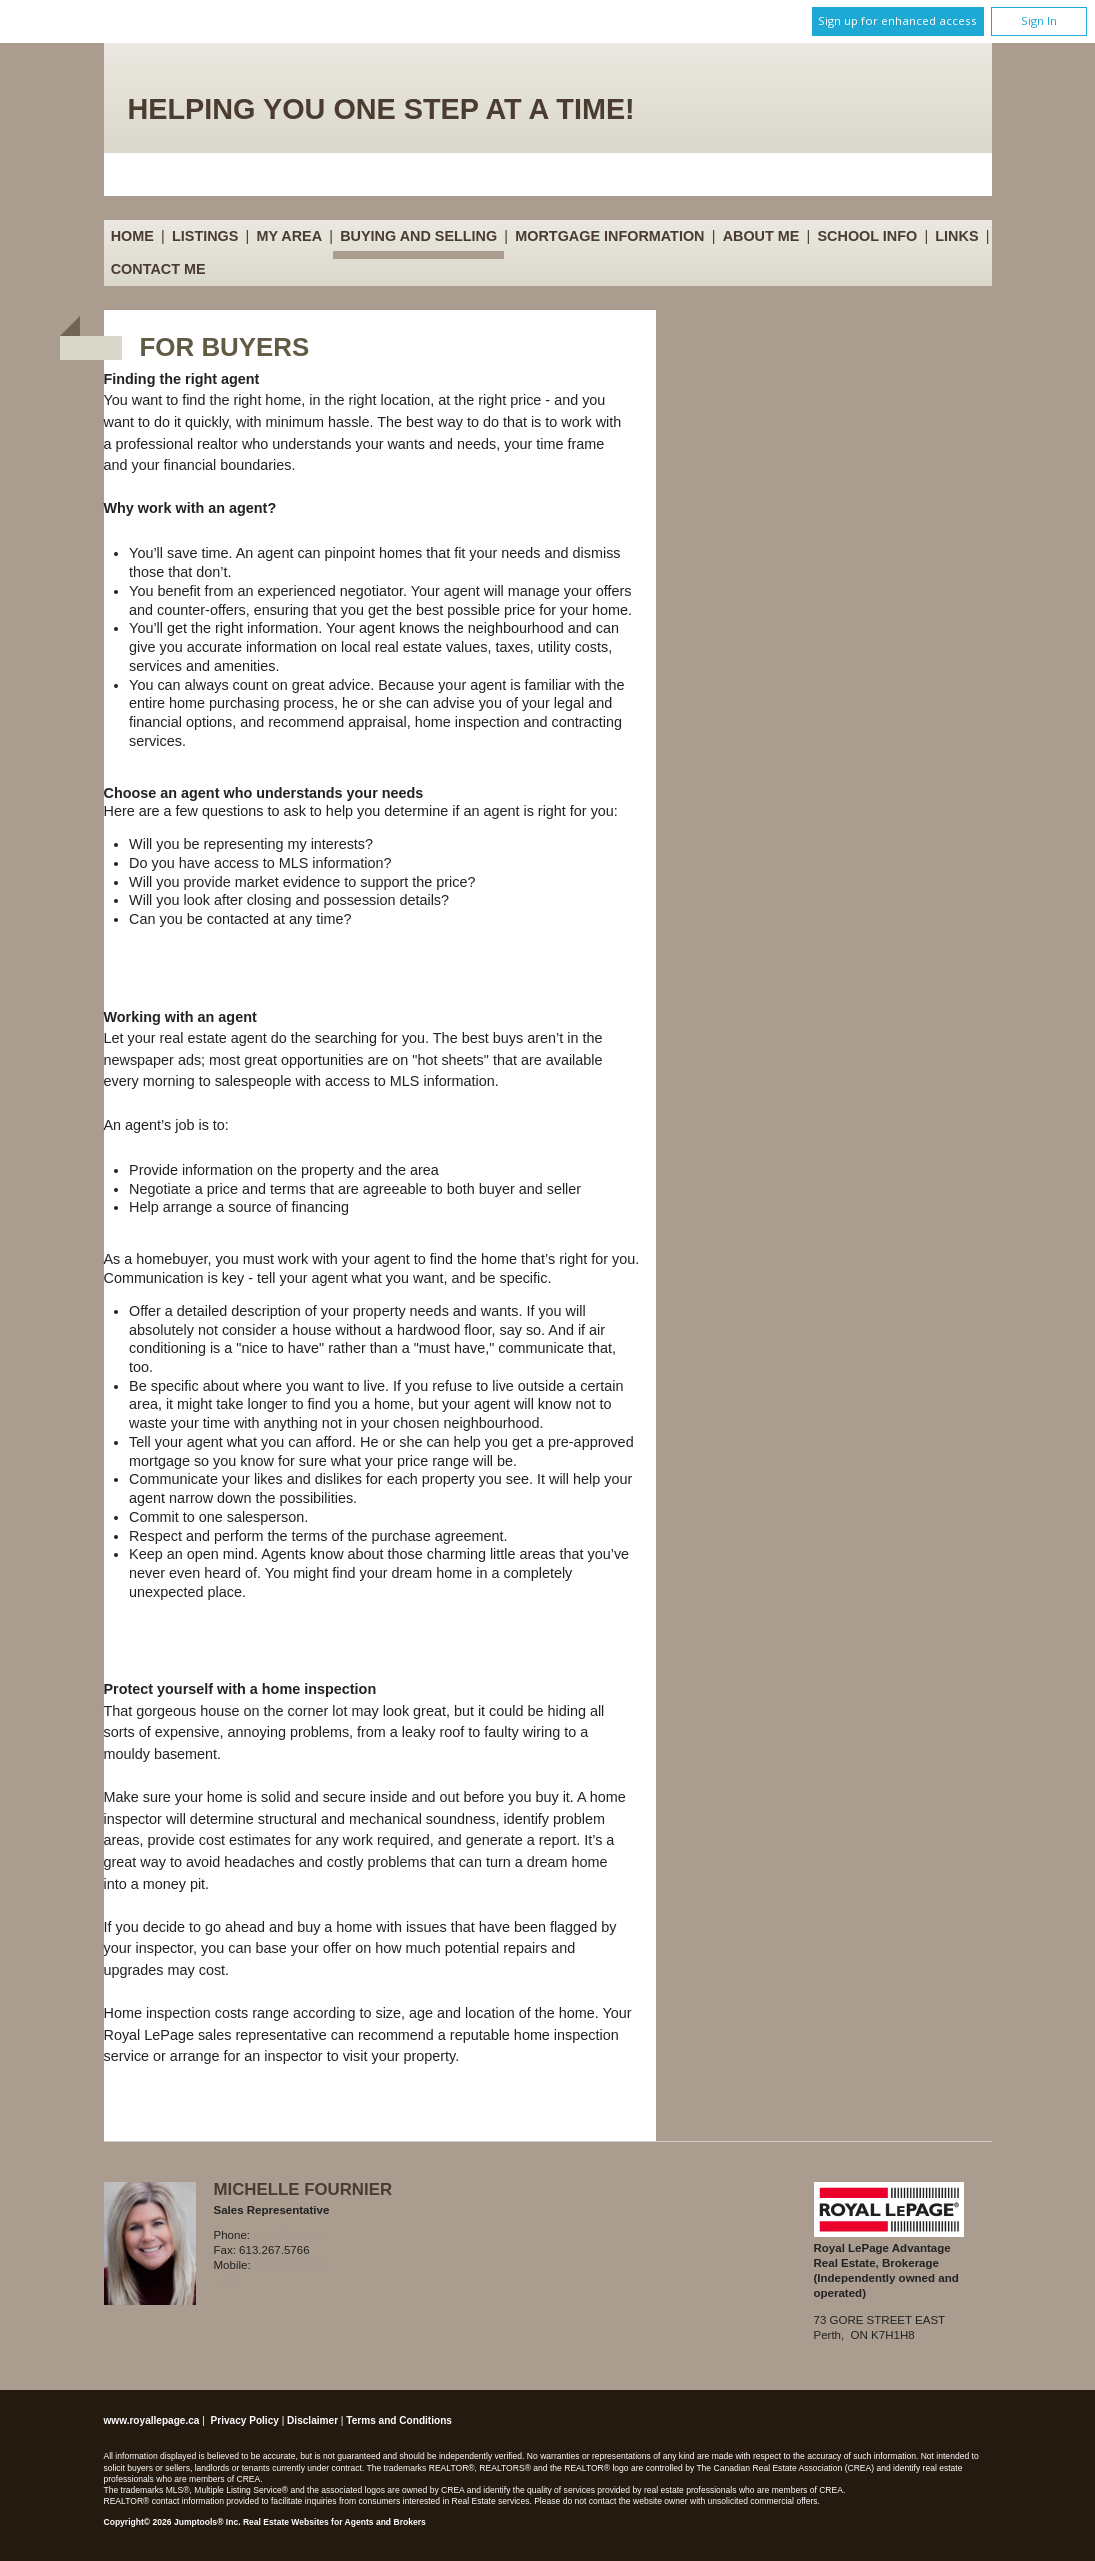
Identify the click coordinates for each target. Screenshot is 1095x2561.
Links (956, 236)
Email (229, 2280)
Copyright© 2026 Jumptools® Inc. (172, 2522)
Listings (205, 236)
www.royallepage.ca (152, 2420)
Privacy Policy (245, 2420)
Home (132, 236)
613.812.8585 (292, 2265)
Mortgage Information (609, 236)
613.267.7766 (291, 2235)
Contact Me (158, 269)
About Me (761, 236)
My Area (290, 236)
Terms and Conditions (399, 2420)
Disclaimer (312, 2420)
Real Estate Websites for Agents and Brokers (334, 2522)
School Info (868, 236)
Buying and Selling (418, 236)
